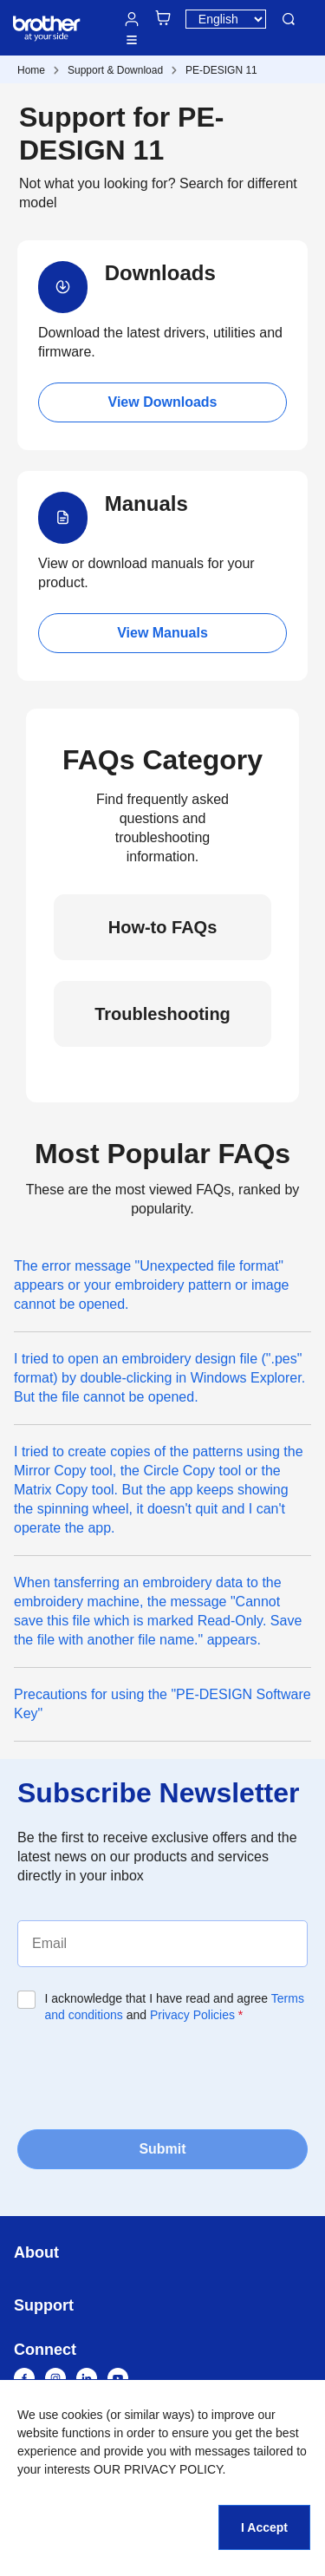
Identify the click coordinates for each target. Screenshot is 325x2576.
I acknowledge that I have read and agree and (174, 2006)
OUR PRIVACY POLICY (158, 2469)
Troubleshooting (162, 1013)
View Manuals (162, 632)
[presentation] (149, 2075)
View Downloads (163, 402)
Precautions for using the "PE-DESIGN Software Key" (162, 1704)
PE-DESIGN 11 (221, 70)
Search (288, 19)
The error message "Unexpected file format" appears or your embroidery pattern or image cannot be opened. (151, 1285)
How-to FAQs (163, 927)
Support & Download (115, 70)
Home (31, 70)
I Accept (264, 2527)
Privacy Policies (192, 2015)
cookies (82, 2415)
